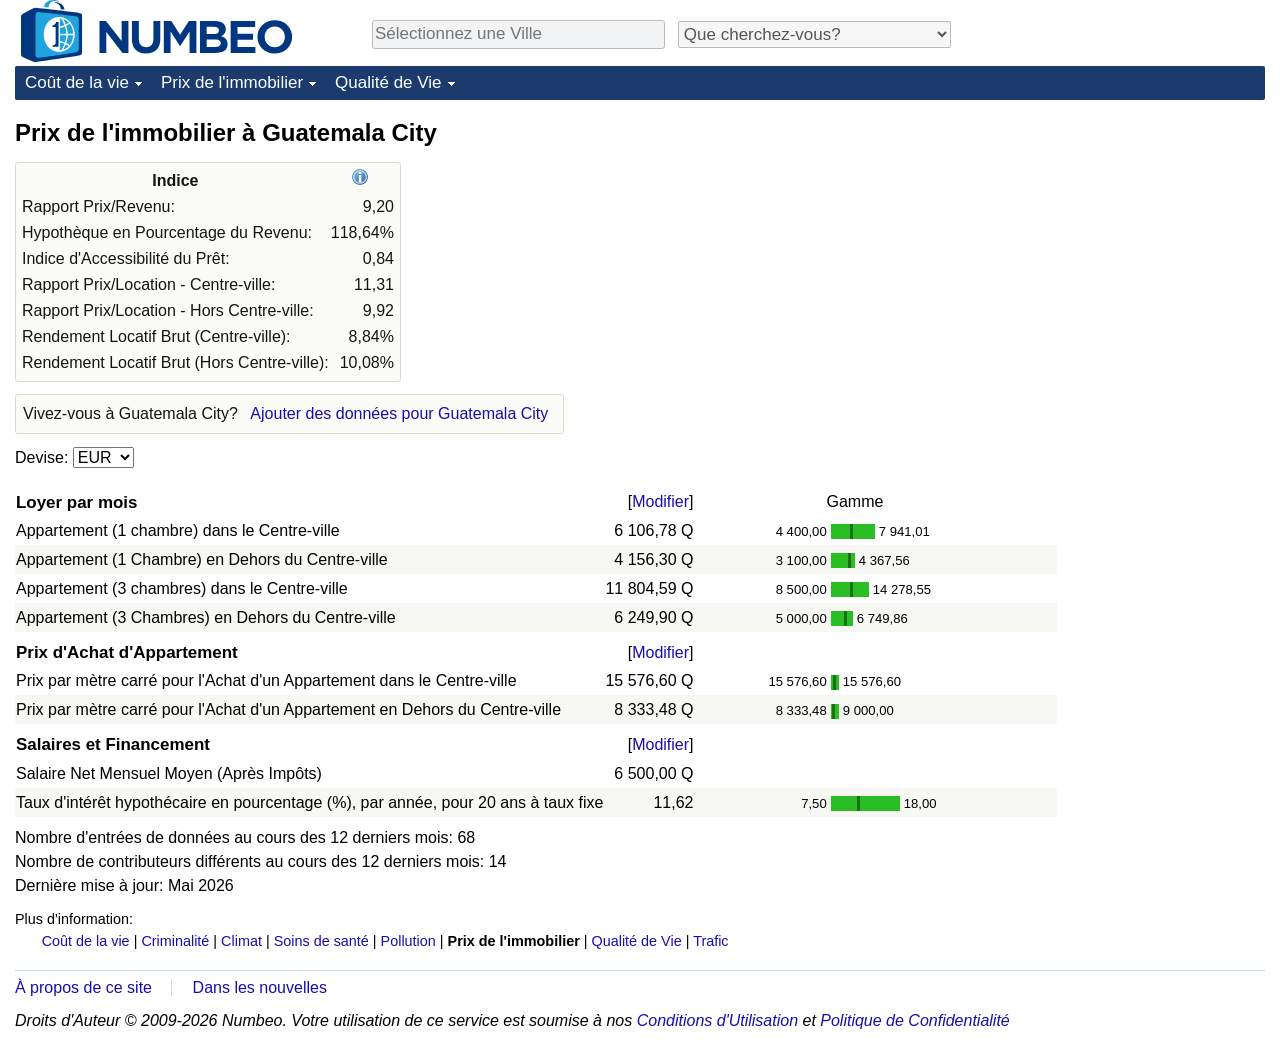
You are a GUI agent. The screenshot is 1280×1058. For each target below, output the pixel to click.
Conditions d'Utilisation (717, 1020)
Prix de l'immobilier (232, 82)
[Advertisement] (1115, 242)
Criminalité (175, 941)
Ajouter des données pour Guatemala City (399, 413)
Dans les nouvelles (260, 987)
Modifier (660, 501)
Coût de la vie (77, 82)
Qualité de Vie (388, 82)
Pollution (408, 941)
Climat (241, 941)
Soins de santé (321, 941)
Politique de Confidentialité (914, 1020)
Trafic (710, 941)
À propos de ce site (83, 987)
